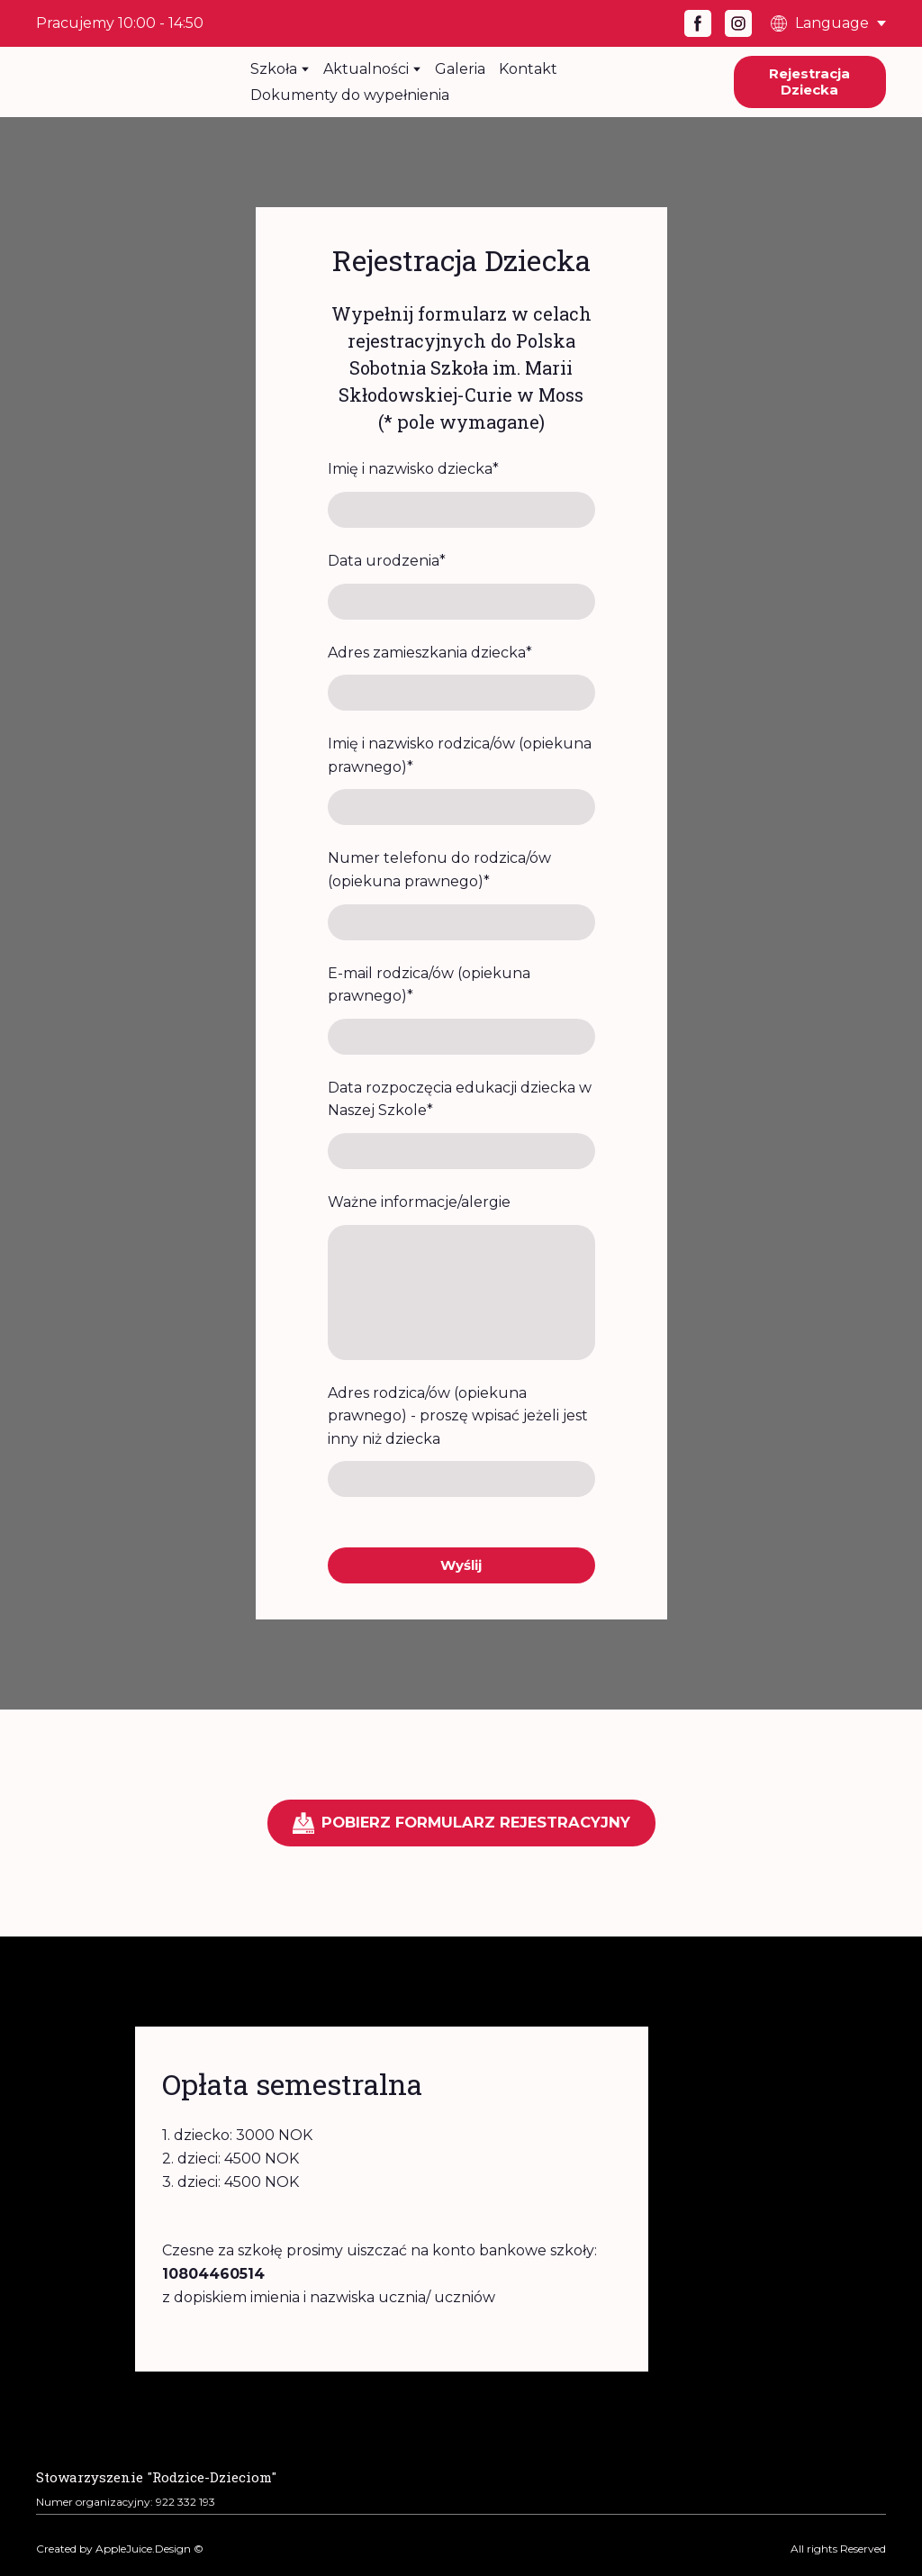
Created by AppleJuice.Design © (119, 2548)
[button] (697, 23)
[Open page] (156, 2475)
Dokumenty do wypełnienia (349, 95)
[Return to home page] (129, 82)
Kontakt (528, 68)
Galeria (460, 68)
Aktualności (366, 68)
